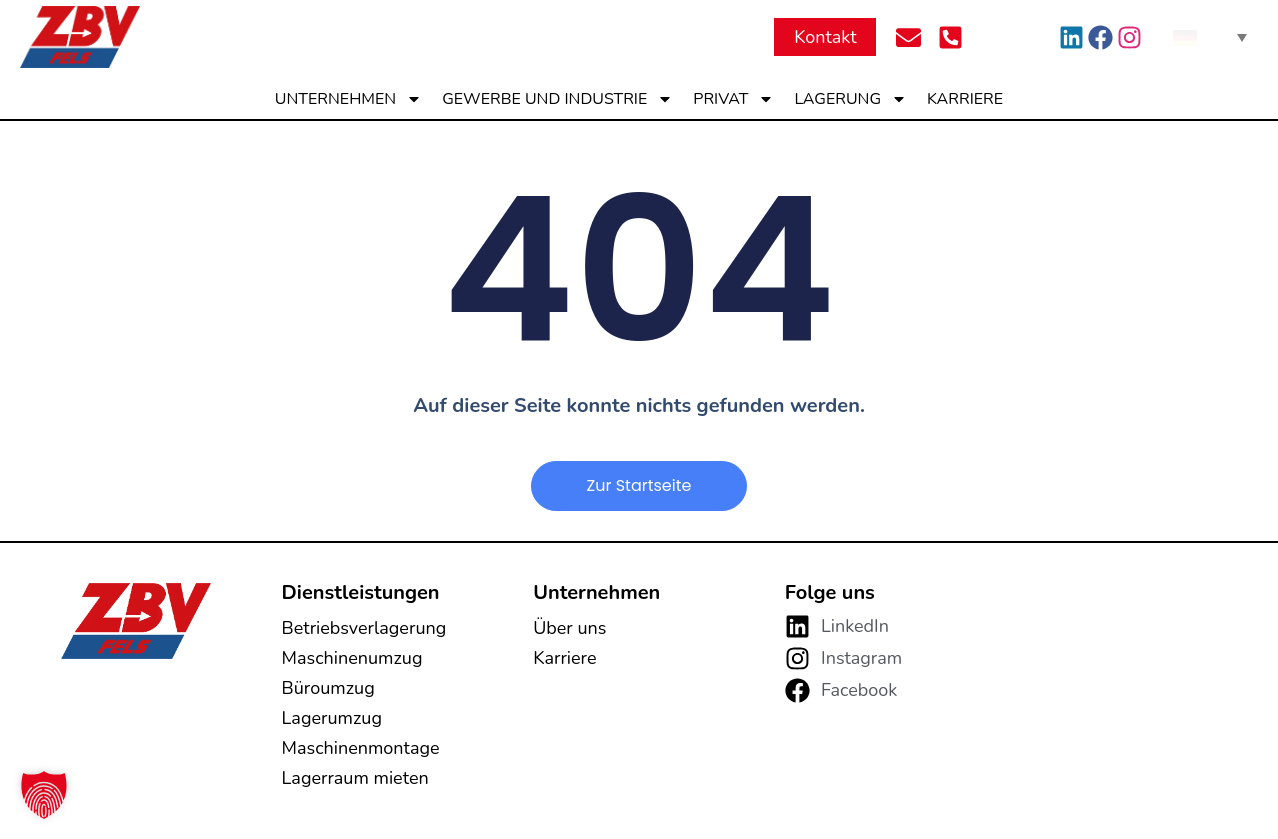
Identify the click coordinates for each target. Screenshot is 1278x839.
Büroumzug (328, 688)
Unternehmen (348, 99)
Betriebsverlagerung (364, 628)
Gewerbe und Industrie (557, 99)
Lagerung (850, 99)
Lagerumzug (332, 718)
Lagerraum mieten (355, 778)
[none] (1210, 37)
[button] (44, 795)
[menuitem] (1210, 37)
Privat (733, 99)
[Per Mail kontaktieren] (914, 37)
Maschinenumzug (352, 658)
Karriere (965, 99)
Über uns (569, 628)
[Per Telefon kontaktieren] (956, 37)
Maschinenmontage (361, 748)
